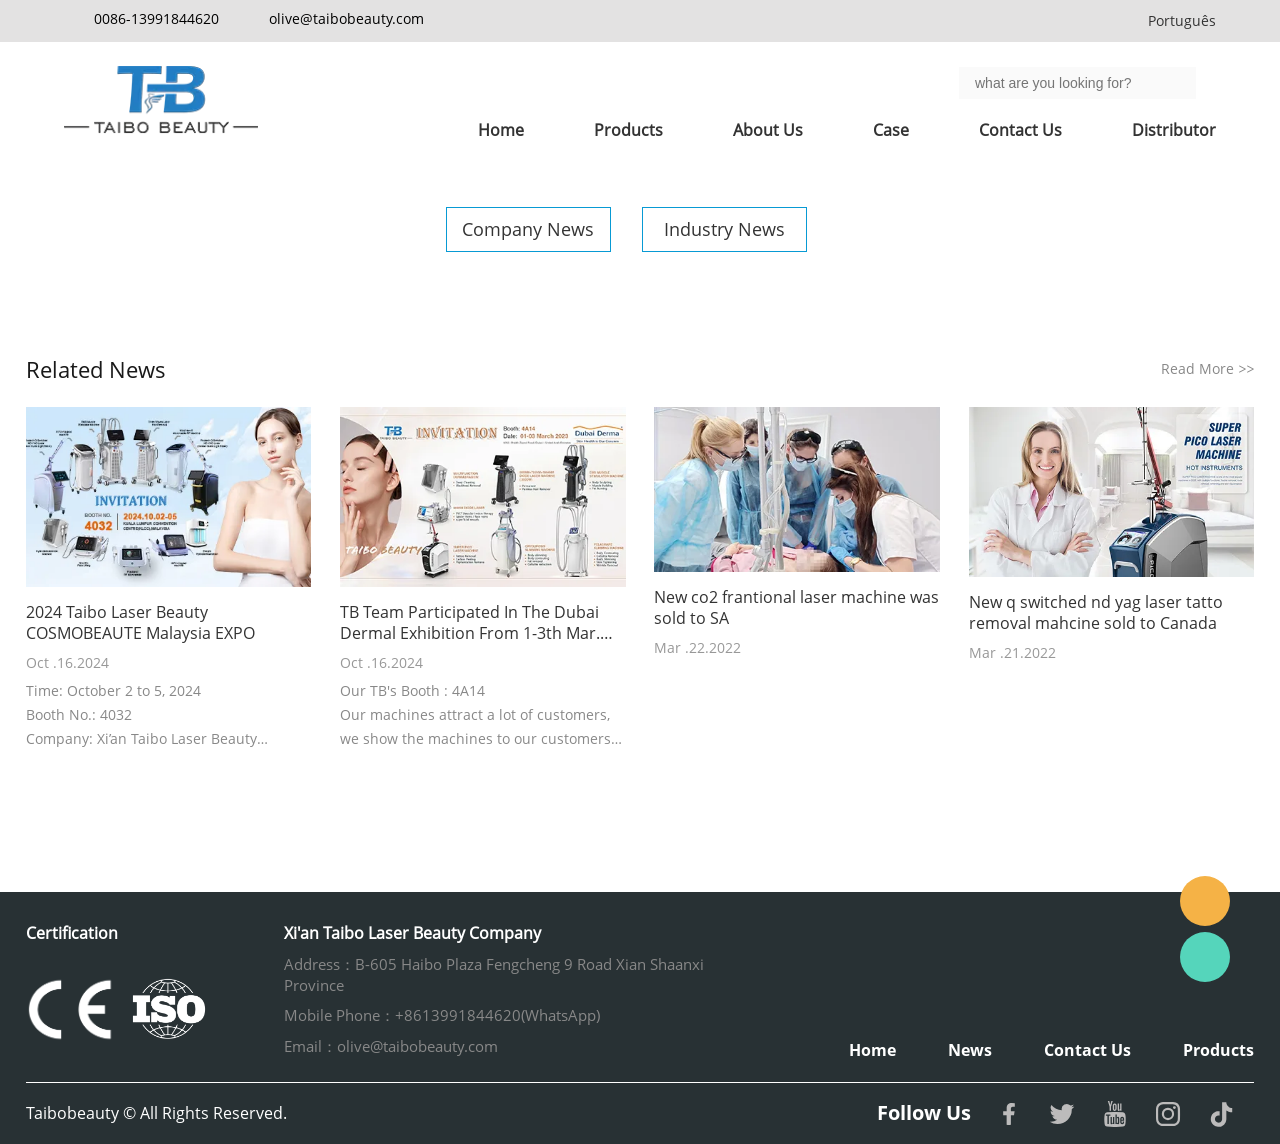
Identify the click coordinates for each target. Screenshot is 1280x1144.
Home (501, 130)
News (970, 1050)
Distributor (1174, 130)
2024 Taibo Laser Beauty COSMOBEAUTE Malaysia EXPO (140, 623)
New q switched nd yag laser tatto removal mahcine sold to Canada (1096, 613)
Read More (1207, 368)
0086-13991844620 (156, 18)
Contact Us (1020, 130)
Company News (528, 229)
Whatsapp (1205, 957)
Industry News (724, 229)
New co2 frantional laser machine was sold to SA (796, 608)
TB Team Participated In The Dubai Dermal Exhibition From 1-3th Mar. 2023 (470, 623)
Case (891, 130)
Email (1205, 901)
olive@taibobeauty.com (346, 18)
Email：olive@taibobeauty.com (391, 1046)
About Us (768, 130)
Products (628, 130)
